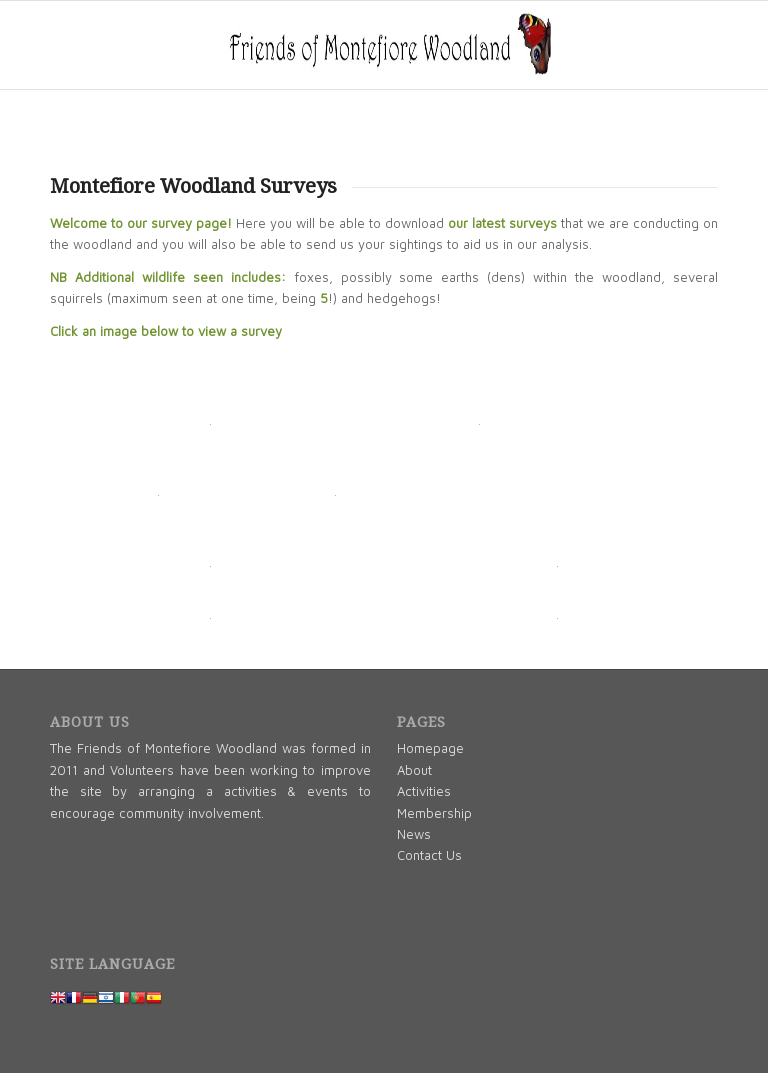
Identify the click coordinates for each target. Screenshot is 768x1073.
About (414, 770)
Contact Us (429, 855)
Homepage (430, 748)
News (414, 834)
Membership (434, 813)
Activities (424, 791)
